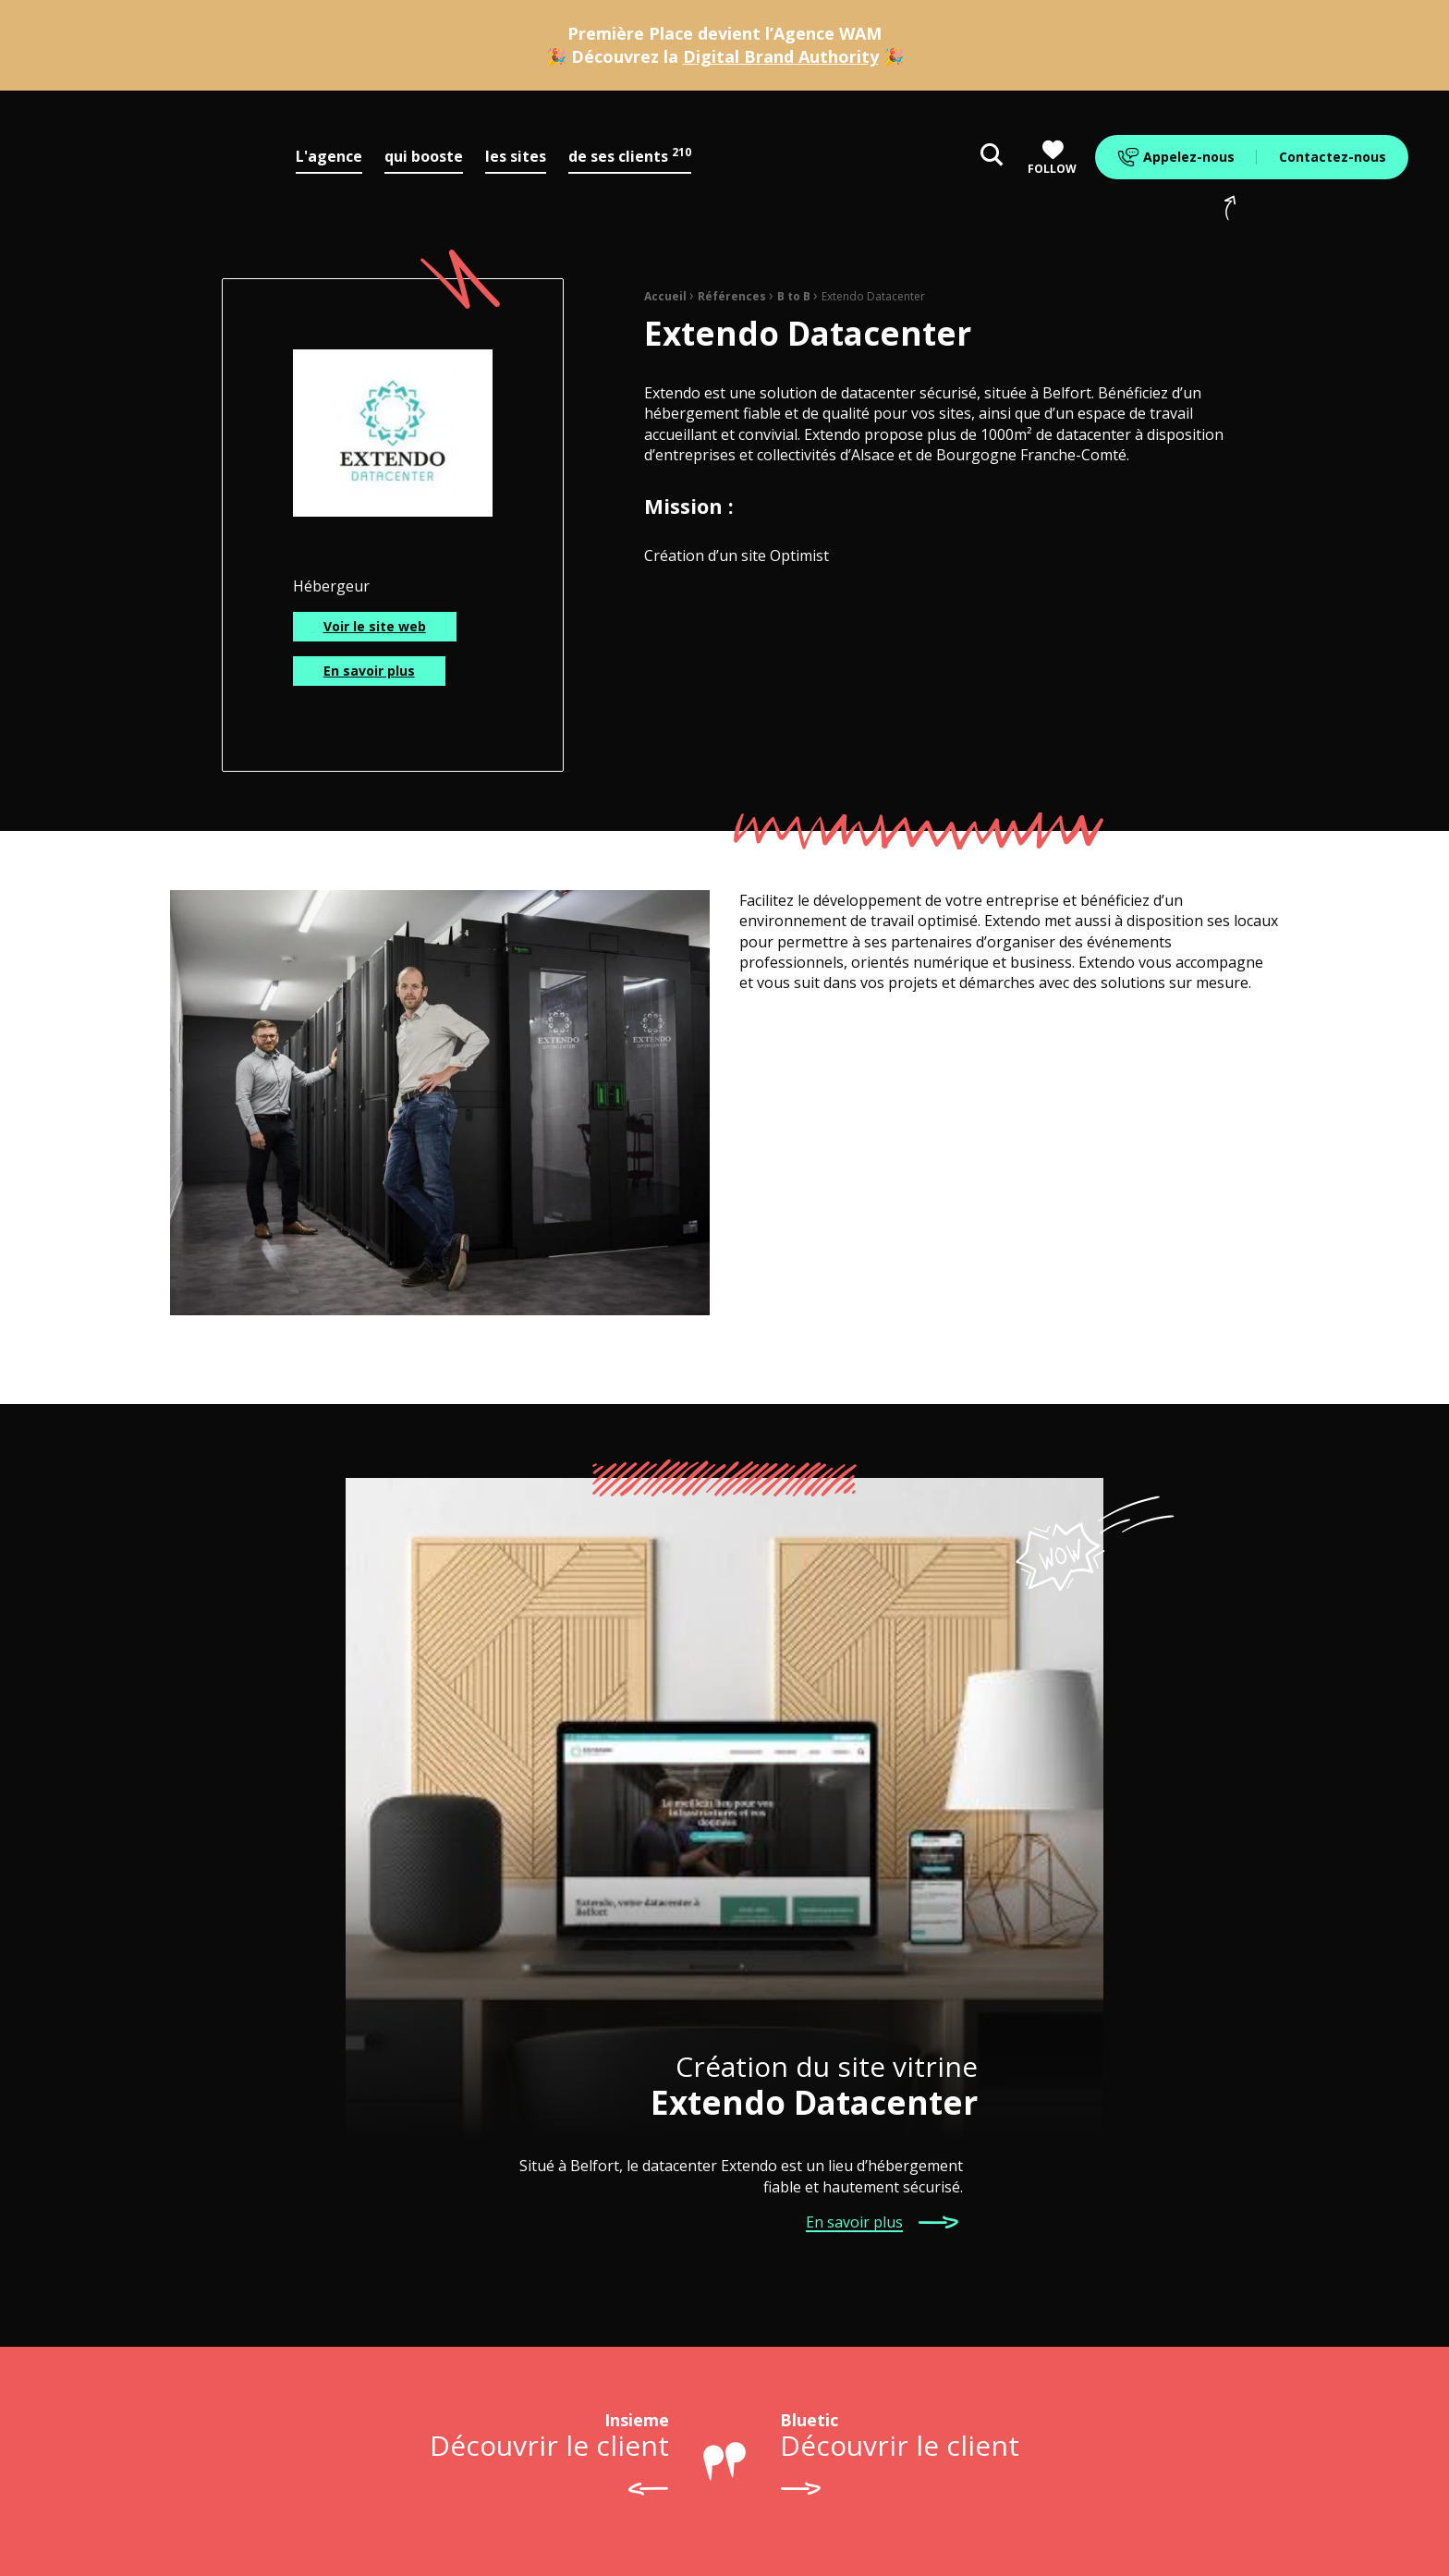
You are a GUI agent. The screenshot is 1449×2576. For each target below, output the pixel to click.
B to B (793, 296)
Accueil (665, 296)
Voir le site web (374, 626)
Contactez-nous (1332, 156)
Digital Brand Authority (781, 56)
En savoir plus (369, 670)
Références (732, 296)
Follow (1052, 158)
